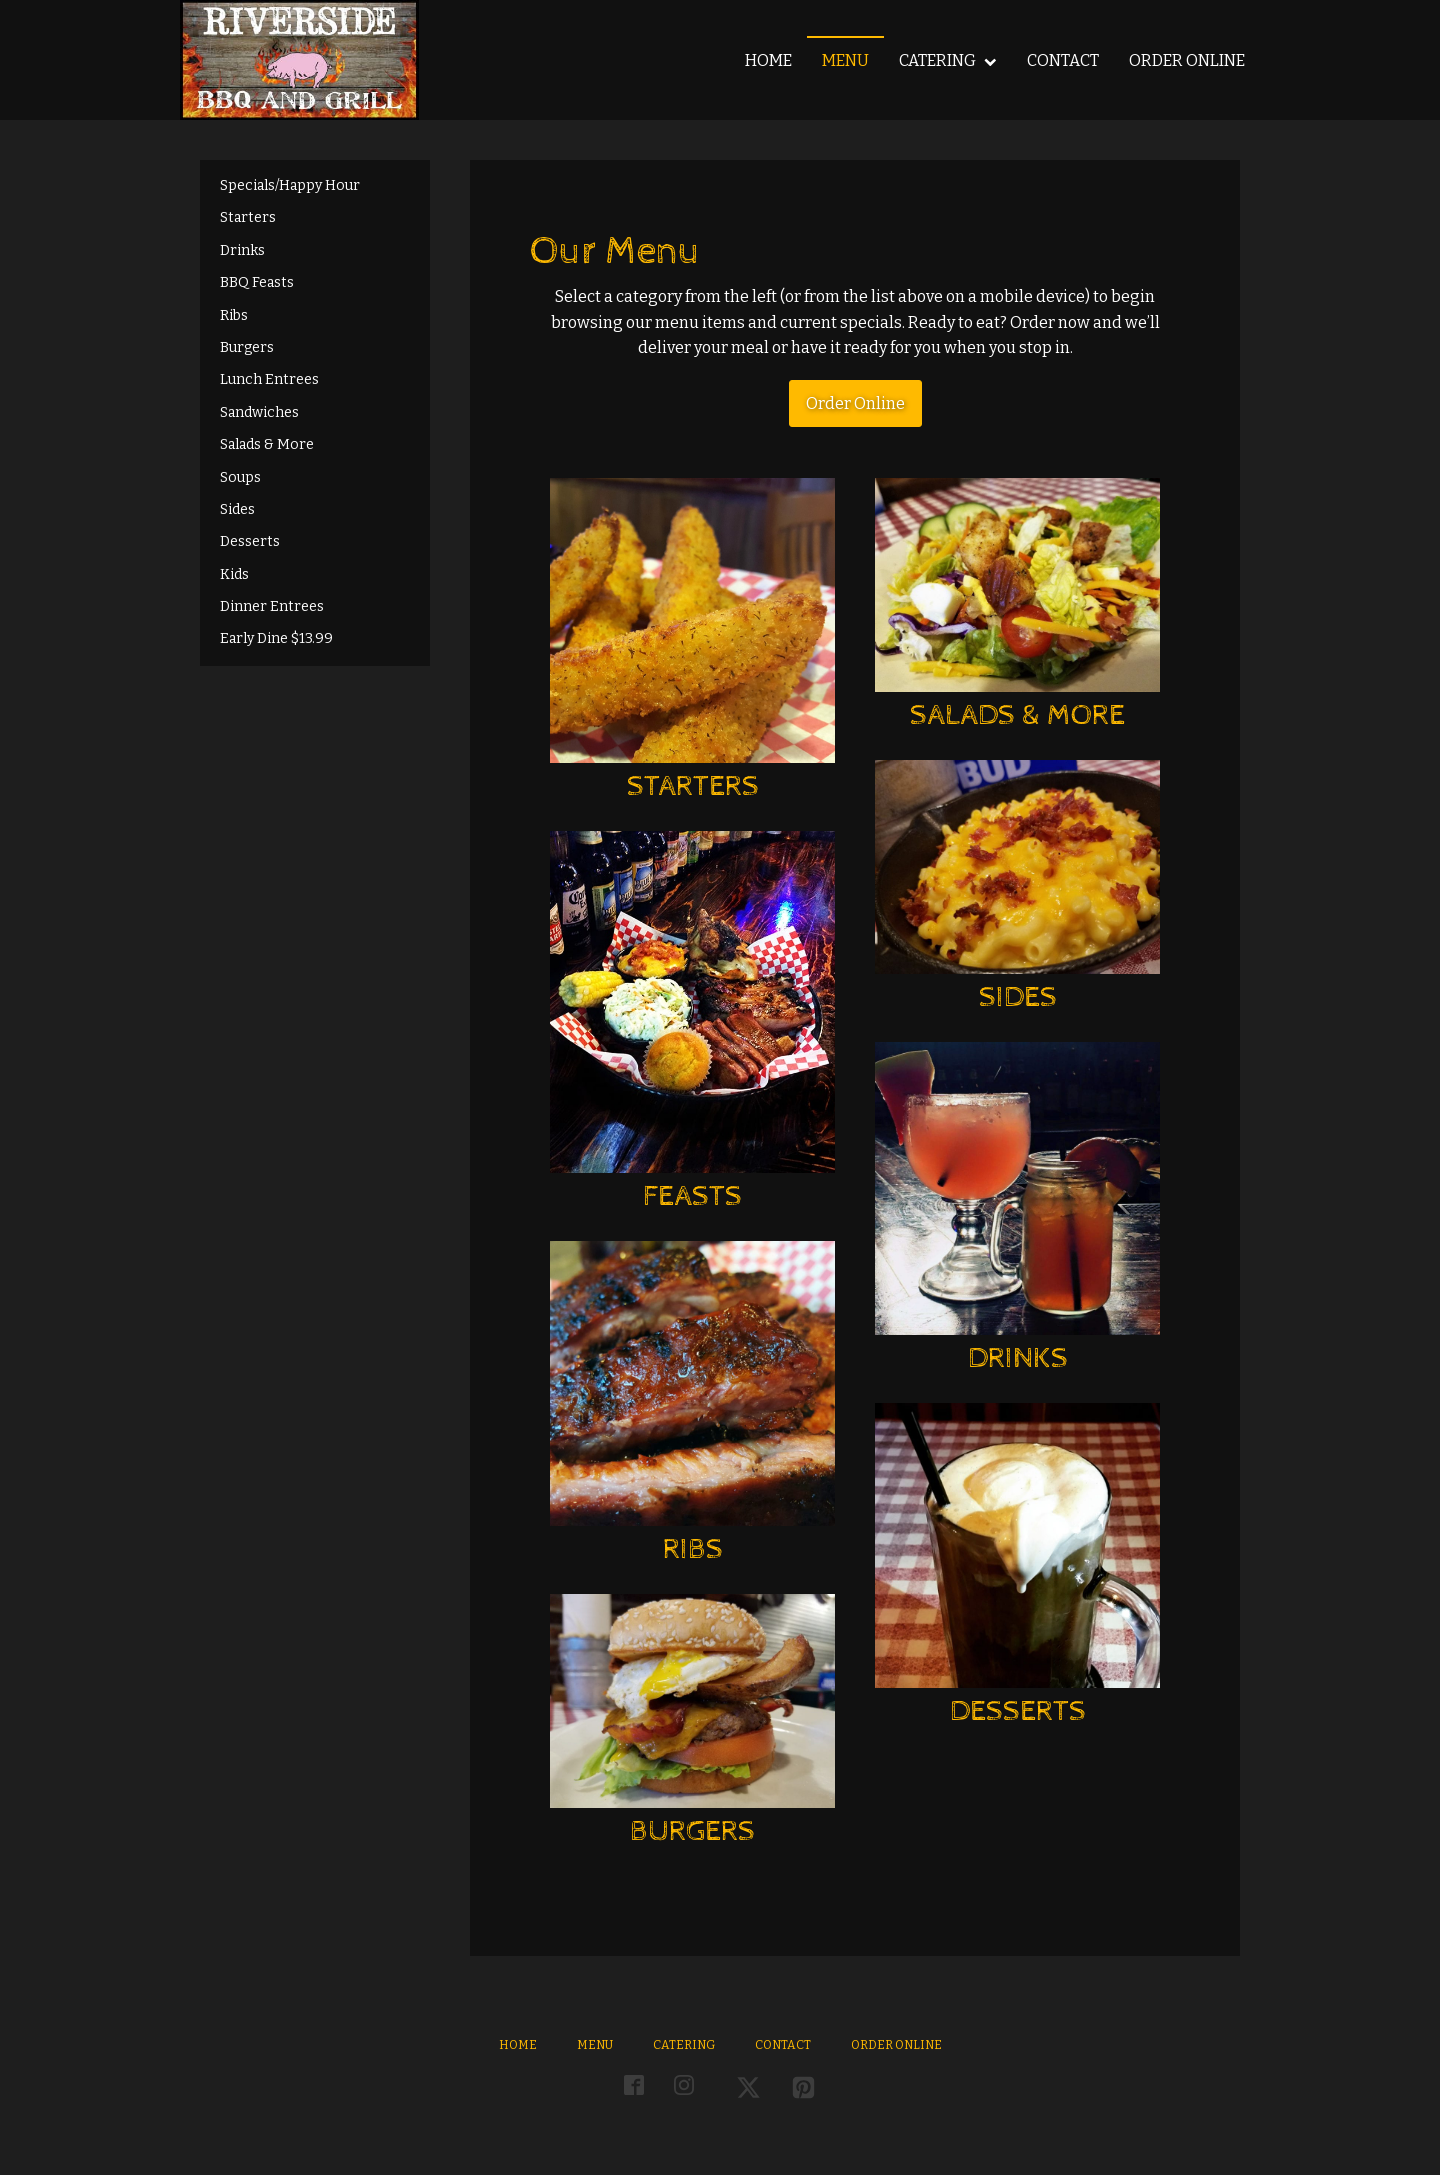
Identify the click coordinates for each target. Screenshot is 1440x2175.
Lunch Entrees (269, 379)
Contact (1063, 60)
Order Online (1187, 60)
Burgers (247, 347)
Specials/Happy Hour (290, 185)
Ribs (234, 315)
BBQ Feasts (257, 282)
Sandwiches (259, 412)
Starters (248, 217)
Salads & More (267, 444)
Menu (845, 60)
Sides (237, 509)
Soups (240, 477)
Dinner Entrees (272, 606)
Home (768, 60)
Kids (234, 574)
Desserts (250, 541)
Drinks (242, 250)
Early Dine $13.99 (276, 638)
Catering (948, 60)
